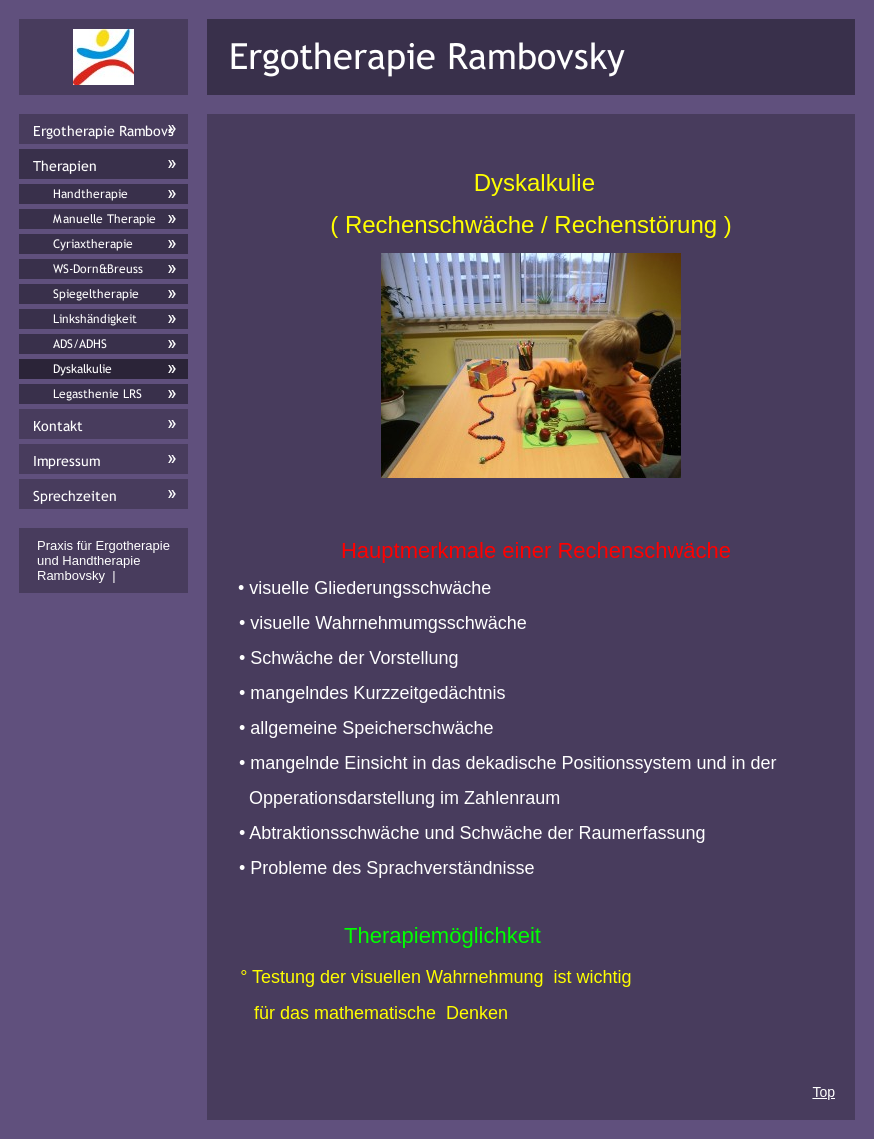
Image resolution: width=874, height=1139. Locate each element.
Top (823, 1092)
